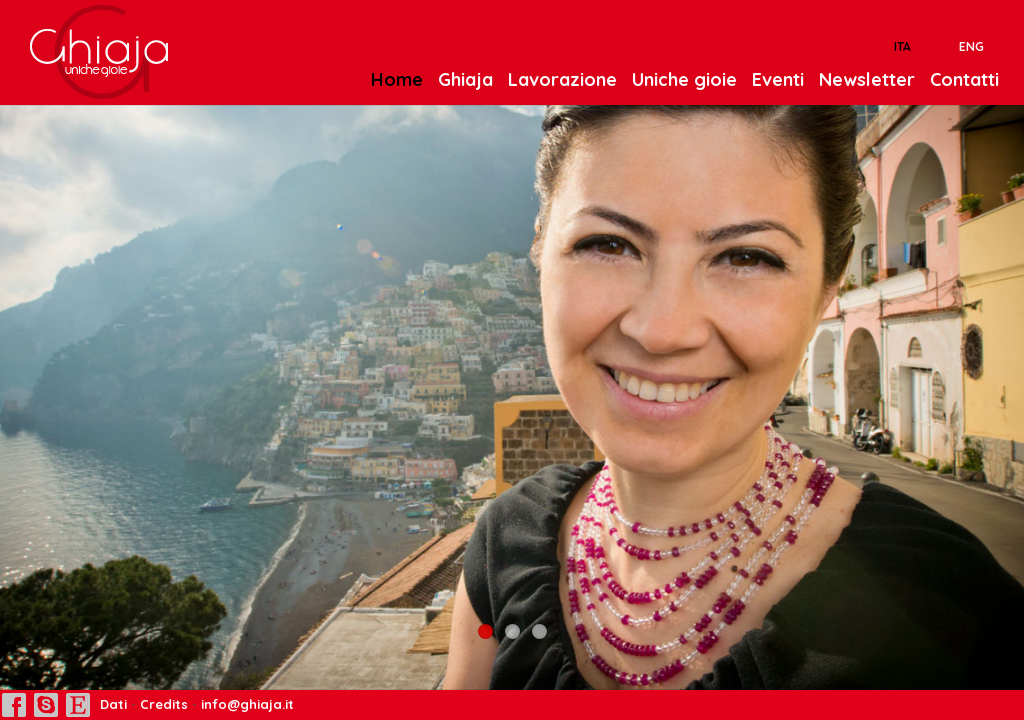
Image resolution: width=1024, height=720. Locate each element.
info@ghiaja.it (247, 704)
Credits (164, 704)
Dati (111, 704)
